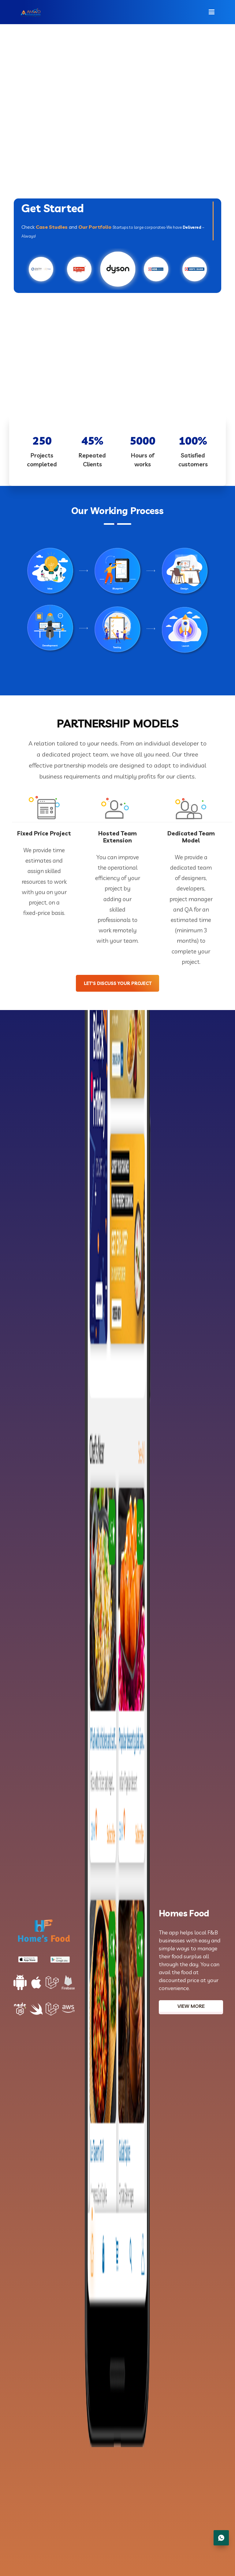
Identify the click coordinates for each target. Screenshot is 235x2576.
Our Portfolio (94, 227)
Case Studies (52, 227)
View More (191, 2008)
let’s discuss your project (121, 985)
